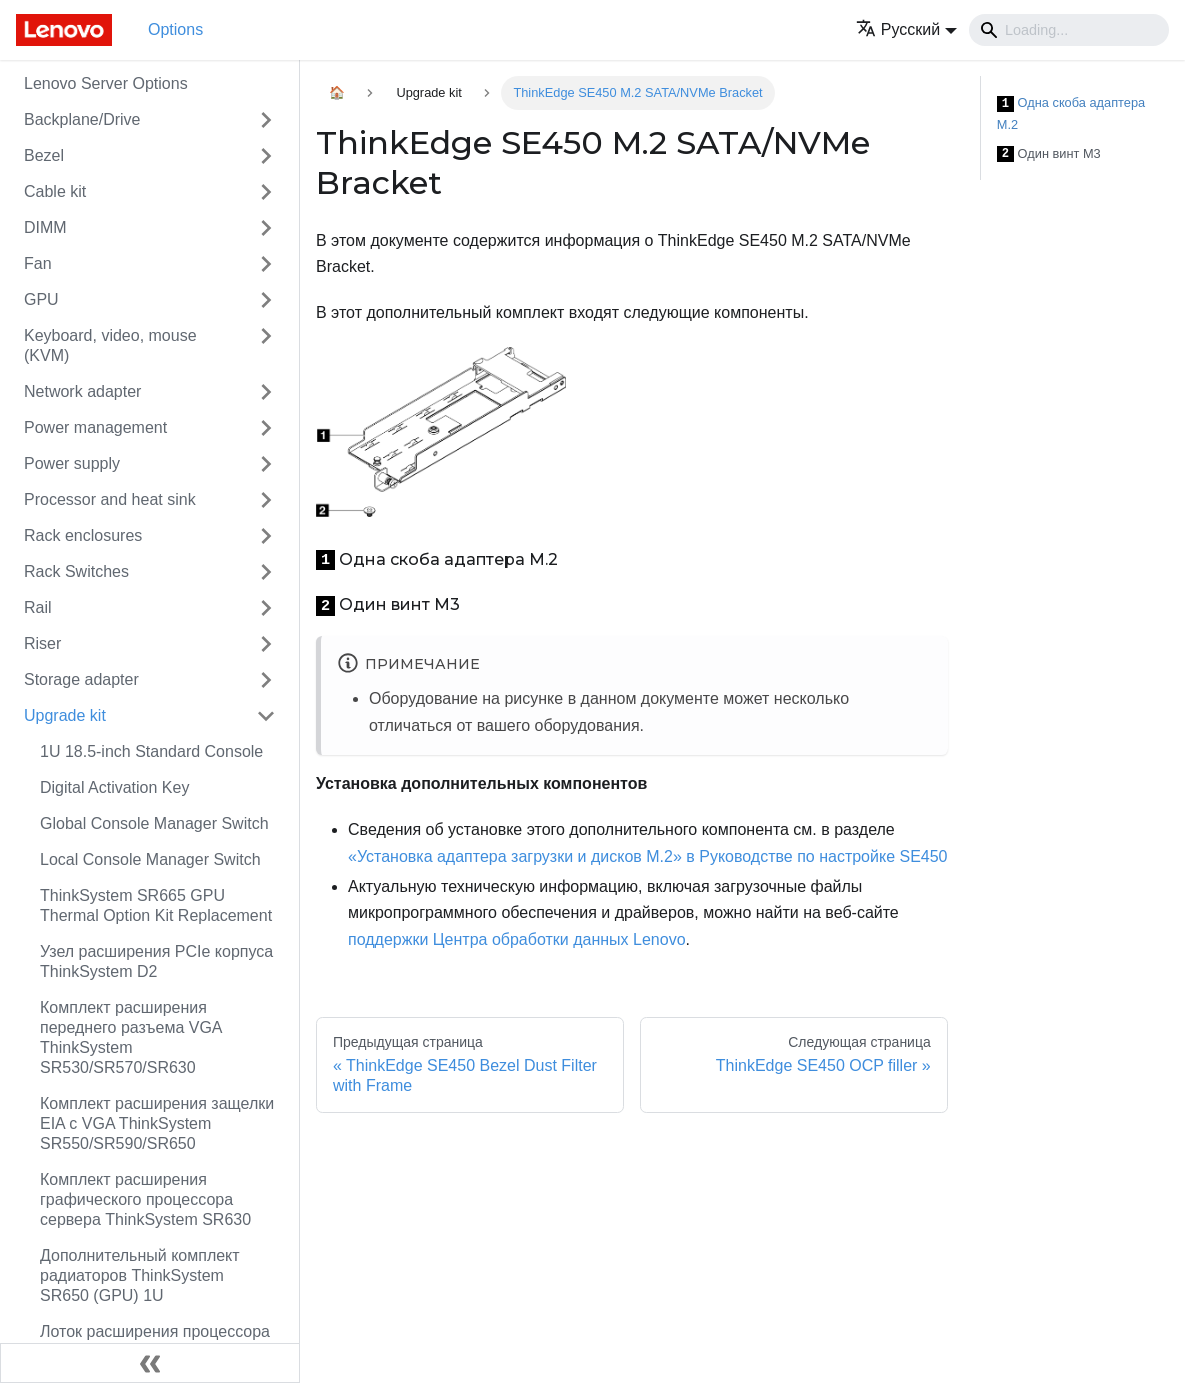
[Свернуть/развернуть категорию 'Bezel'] (266, 156)
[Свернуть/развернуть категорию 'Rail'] (266, 608)
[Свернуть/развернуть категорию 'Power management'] (266, 428)
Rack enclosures (83, 535)
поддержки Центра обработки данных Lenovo (517, 939)
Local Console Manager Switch (150, 859)
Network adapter (82, 391)
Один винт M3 (1049, 154)
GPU (41, 299)
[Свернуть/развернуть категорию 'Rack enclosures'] (266, 536)
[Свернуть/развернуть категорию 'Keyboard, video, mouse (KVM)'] (266, 346)
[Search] (1069, 30)
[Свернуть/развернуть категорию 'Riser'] (266, 644)
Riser (42, 643)
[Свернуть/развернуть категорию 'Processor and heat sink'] (266, 500)
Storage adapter (81, 679)
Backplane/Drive (82, 119)
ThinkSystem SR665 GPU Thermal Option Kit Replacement (156, 905)
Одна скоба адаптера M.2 (1071, 113)
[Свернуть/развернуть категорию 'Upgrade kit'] (266, 716)
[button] (906, 29)
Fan (38, 263)
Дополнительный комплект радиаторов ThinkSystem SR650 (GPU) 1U (140, 1275)
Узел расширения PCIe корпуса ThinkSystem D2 (156, 961)
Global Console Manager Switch (154, 823)
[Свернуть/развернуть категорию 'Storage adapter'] (266, 680)
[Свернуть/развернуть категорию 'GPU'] (266, 300)
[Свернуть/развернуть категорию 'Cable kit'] (266, 192)
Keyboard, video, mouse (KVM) (110, 345)
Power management (95, 427)
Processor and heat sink (110, 499)
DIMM (45, 227)
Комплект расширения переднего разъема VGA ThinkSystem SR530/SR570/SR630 (131, 1037)
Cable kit (55, 191)
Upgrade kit (65, 715)
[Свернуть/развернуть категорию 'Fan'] (266, 264)
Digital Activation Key (114, 787)
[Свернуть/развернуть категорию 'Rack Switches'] (266, 572)
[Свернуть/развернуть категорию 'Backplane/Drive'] (266, 120)
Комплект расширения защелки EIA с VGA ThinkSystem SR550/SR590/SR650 (157, 1123)
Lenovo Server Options (106, 83)
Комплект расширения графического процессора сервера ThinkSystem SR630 (145, 1199)
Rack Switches (76, 571)
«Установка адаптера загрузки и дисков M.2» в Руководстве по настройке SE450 (648, 856)
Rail (38, 607)
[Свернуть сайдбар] (150, 1363)
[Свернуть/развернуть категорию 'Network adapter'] (266, 392)
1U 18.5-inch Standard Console (151, 751)
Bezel (44, 155)
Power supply (72, 463)
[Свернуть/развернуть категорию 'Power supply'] (266, 464)
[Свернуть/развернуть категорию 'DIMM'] (266, 228)
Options (175, 29)
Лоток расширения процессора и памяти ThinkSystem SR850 (155, 1341)
